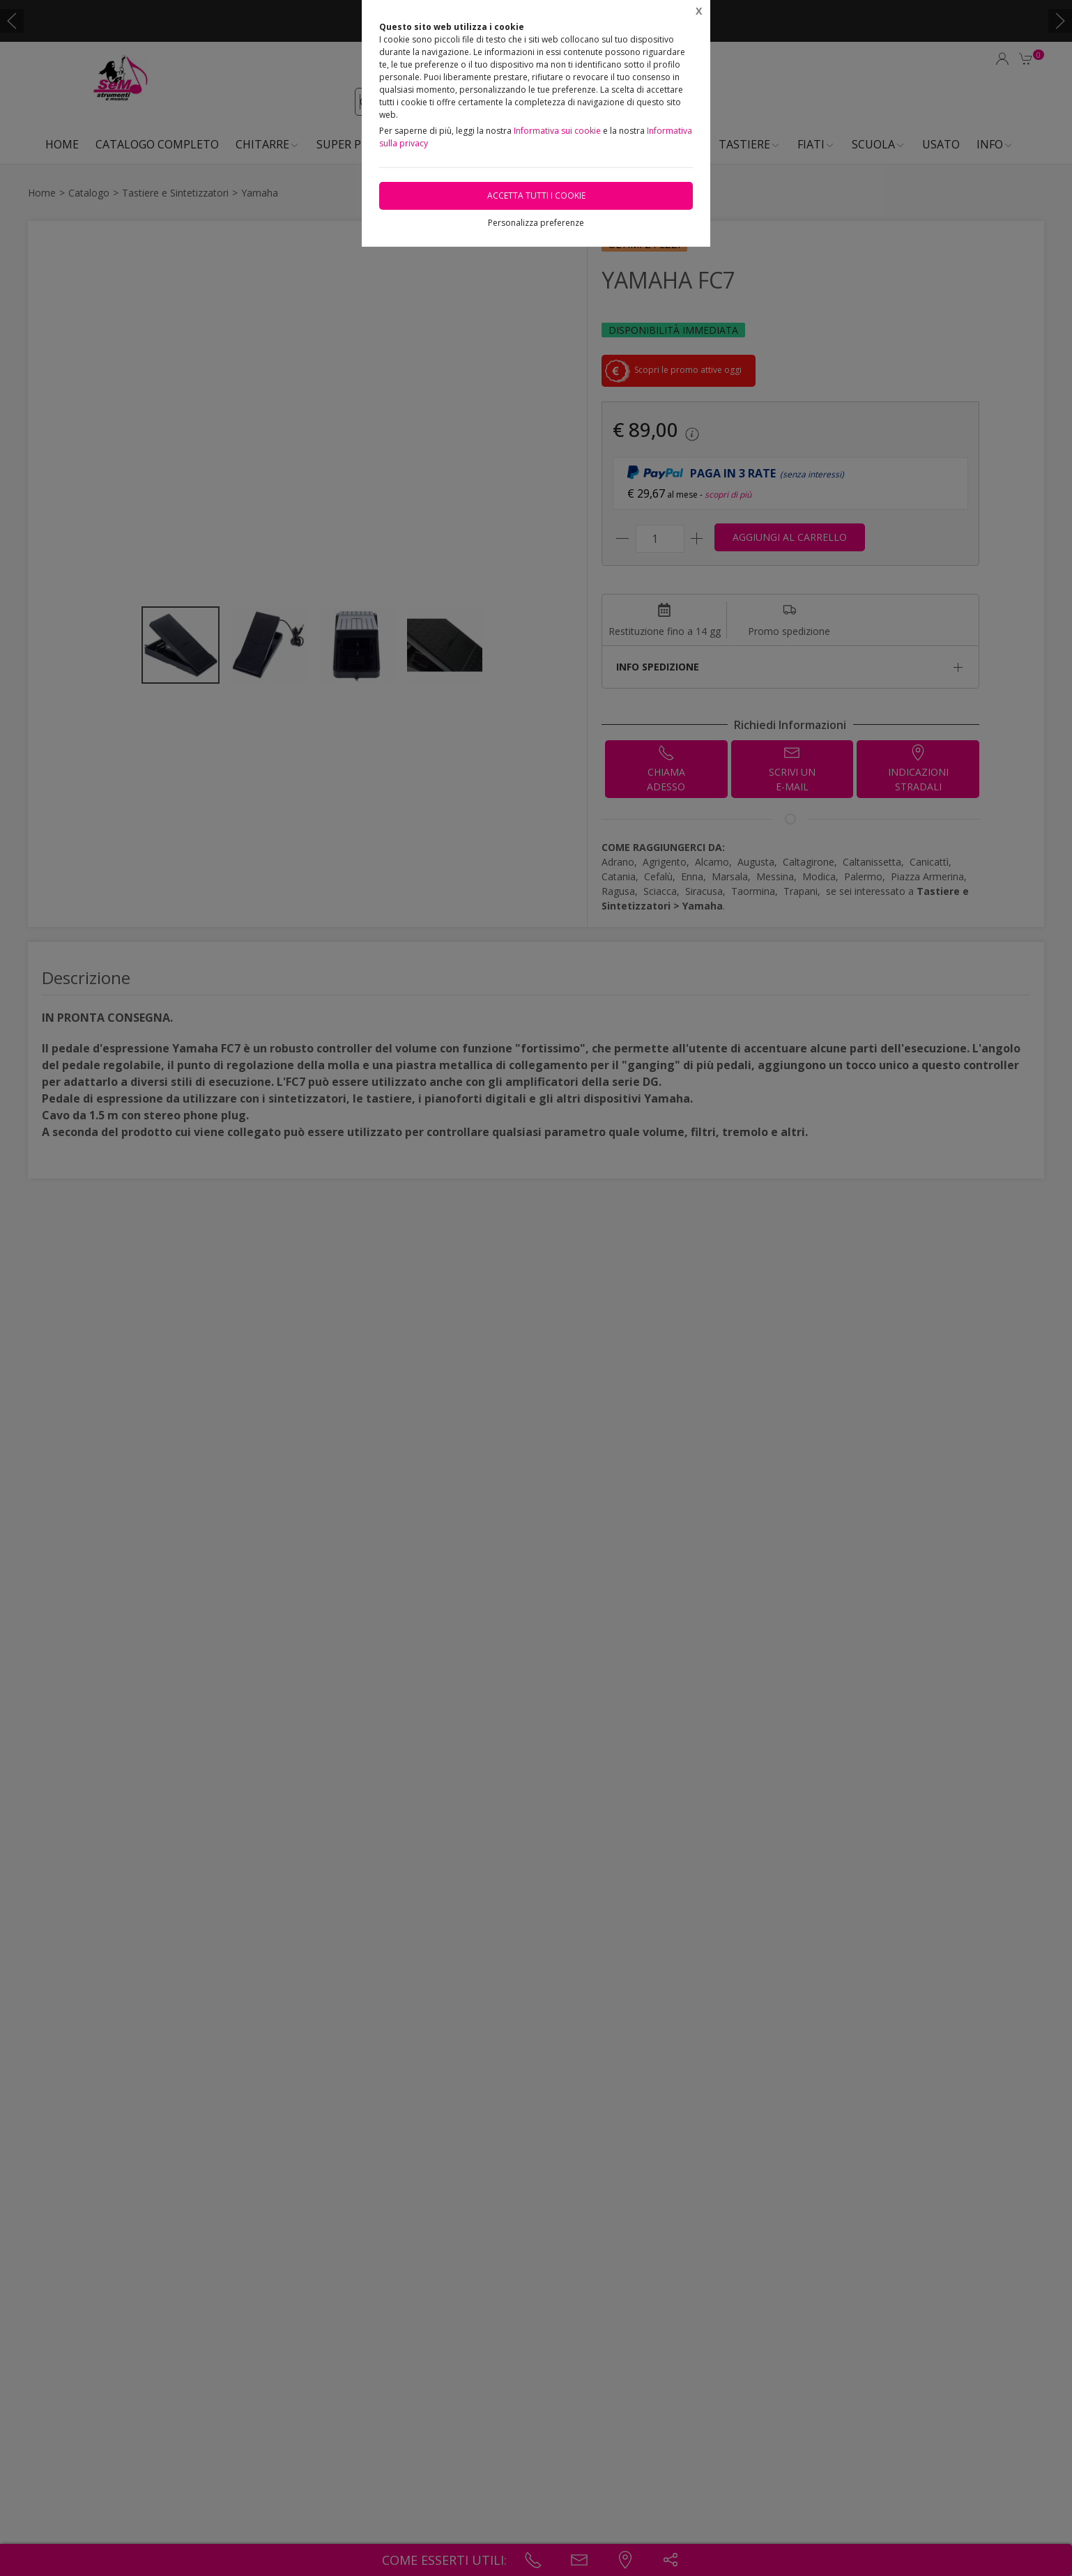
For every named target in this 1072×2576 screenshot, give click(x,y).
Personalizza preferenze (536, 223)
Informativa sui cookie (557, 131)
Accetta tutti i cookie (536, 195)
